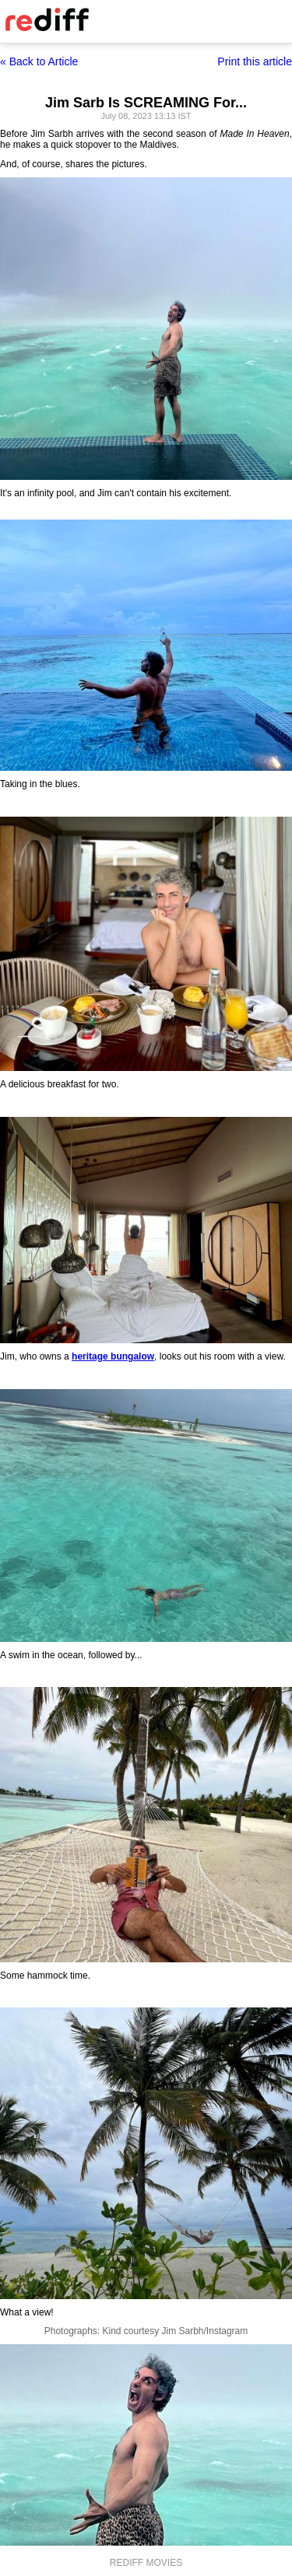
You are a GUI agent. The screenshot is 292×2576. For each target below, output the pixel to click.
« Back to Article (39, 61)
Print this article (254, 61)
